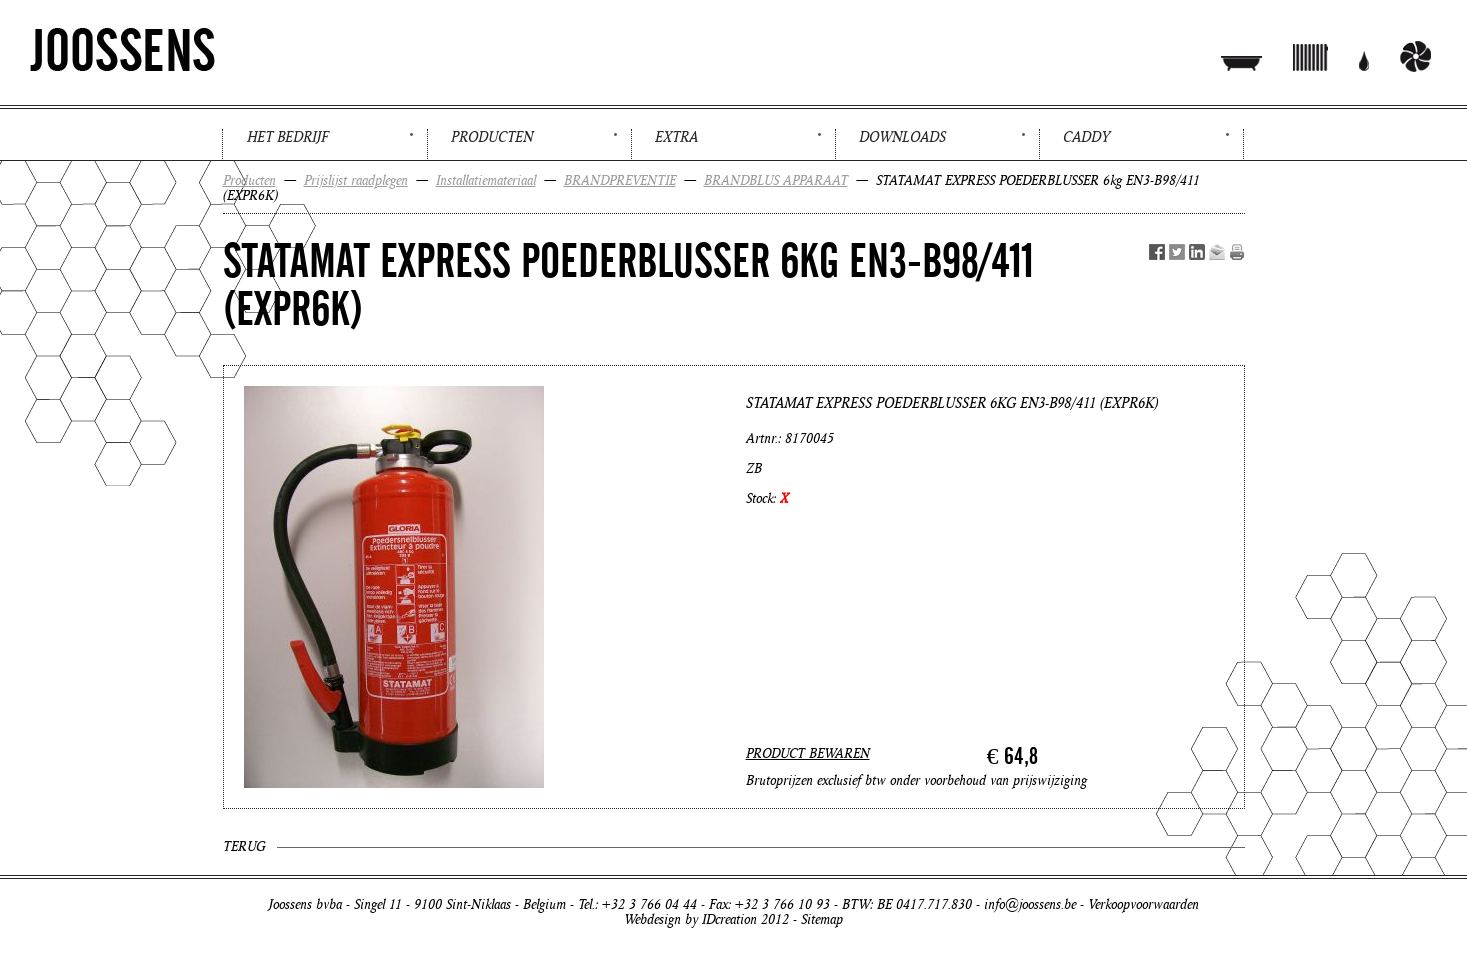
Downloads (902, 137)
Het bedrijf (287, 137)
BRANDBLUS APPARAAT (776, 180)
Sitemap (822, 919)
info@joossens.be (1030, 904)
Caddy (1086, 137)
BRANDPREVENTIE (620, 180)
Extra (676, 137)
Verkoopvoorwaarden (1143, 904)
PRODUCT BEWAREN (808, 753)
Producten (492, 137)
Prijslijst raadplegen (356, 180)
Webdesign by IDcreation (690, 919)
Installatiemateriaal (486, 180)
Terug (244, 846)
